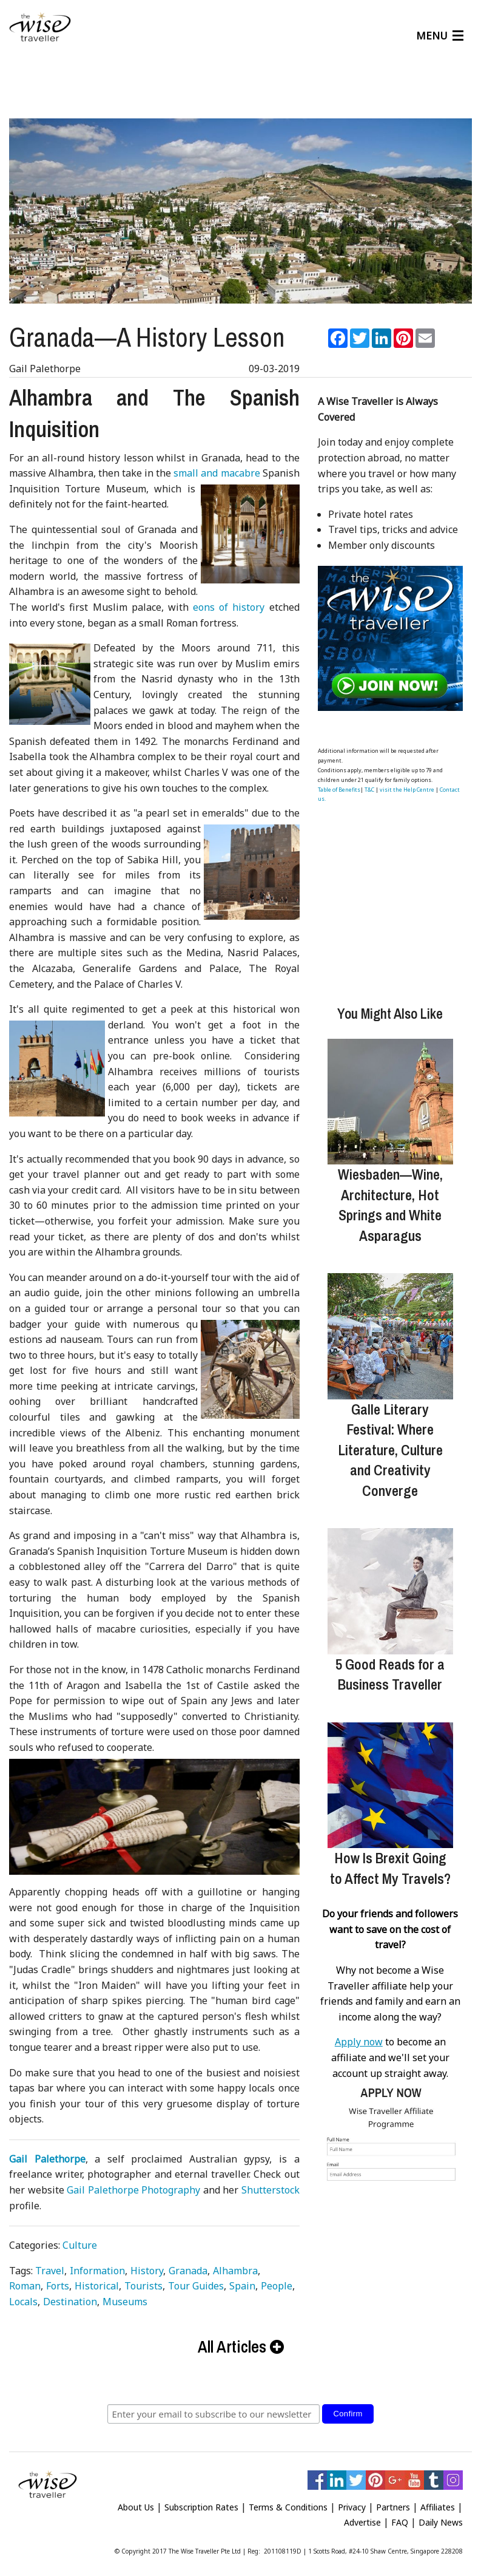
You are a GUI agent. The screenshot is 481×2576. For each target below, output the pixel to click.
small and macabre (216, 468)
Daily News (441, 2517)
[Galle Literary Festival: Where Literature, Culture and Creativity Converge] (390, 1331)
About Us (136, 2502)
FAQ (399, 2517)
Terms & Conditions (288, 2502)
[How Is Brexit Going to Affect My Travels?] (390, 1780)
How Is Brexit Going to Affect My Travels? (390, 1863)
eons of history (228, 602)
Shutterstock (270, 2185)
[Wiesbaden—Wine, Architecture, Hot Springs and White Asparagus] (390, 1097)
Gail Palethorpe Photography (133, 2185)
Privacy (352, 2502)
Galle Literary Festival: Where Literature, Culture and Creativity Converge (390, 1445)
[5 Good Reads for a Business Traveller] (390, 1586)
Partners (393, 2502)
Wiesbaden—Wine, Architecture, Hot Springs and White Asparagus (390, 1200)
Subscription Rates (201, 2502)
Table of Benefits (339, 785)
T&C (369, 785)
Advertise (362, 2517)
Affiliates (437, 2502)
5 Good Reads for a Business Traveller (390, 1670)
